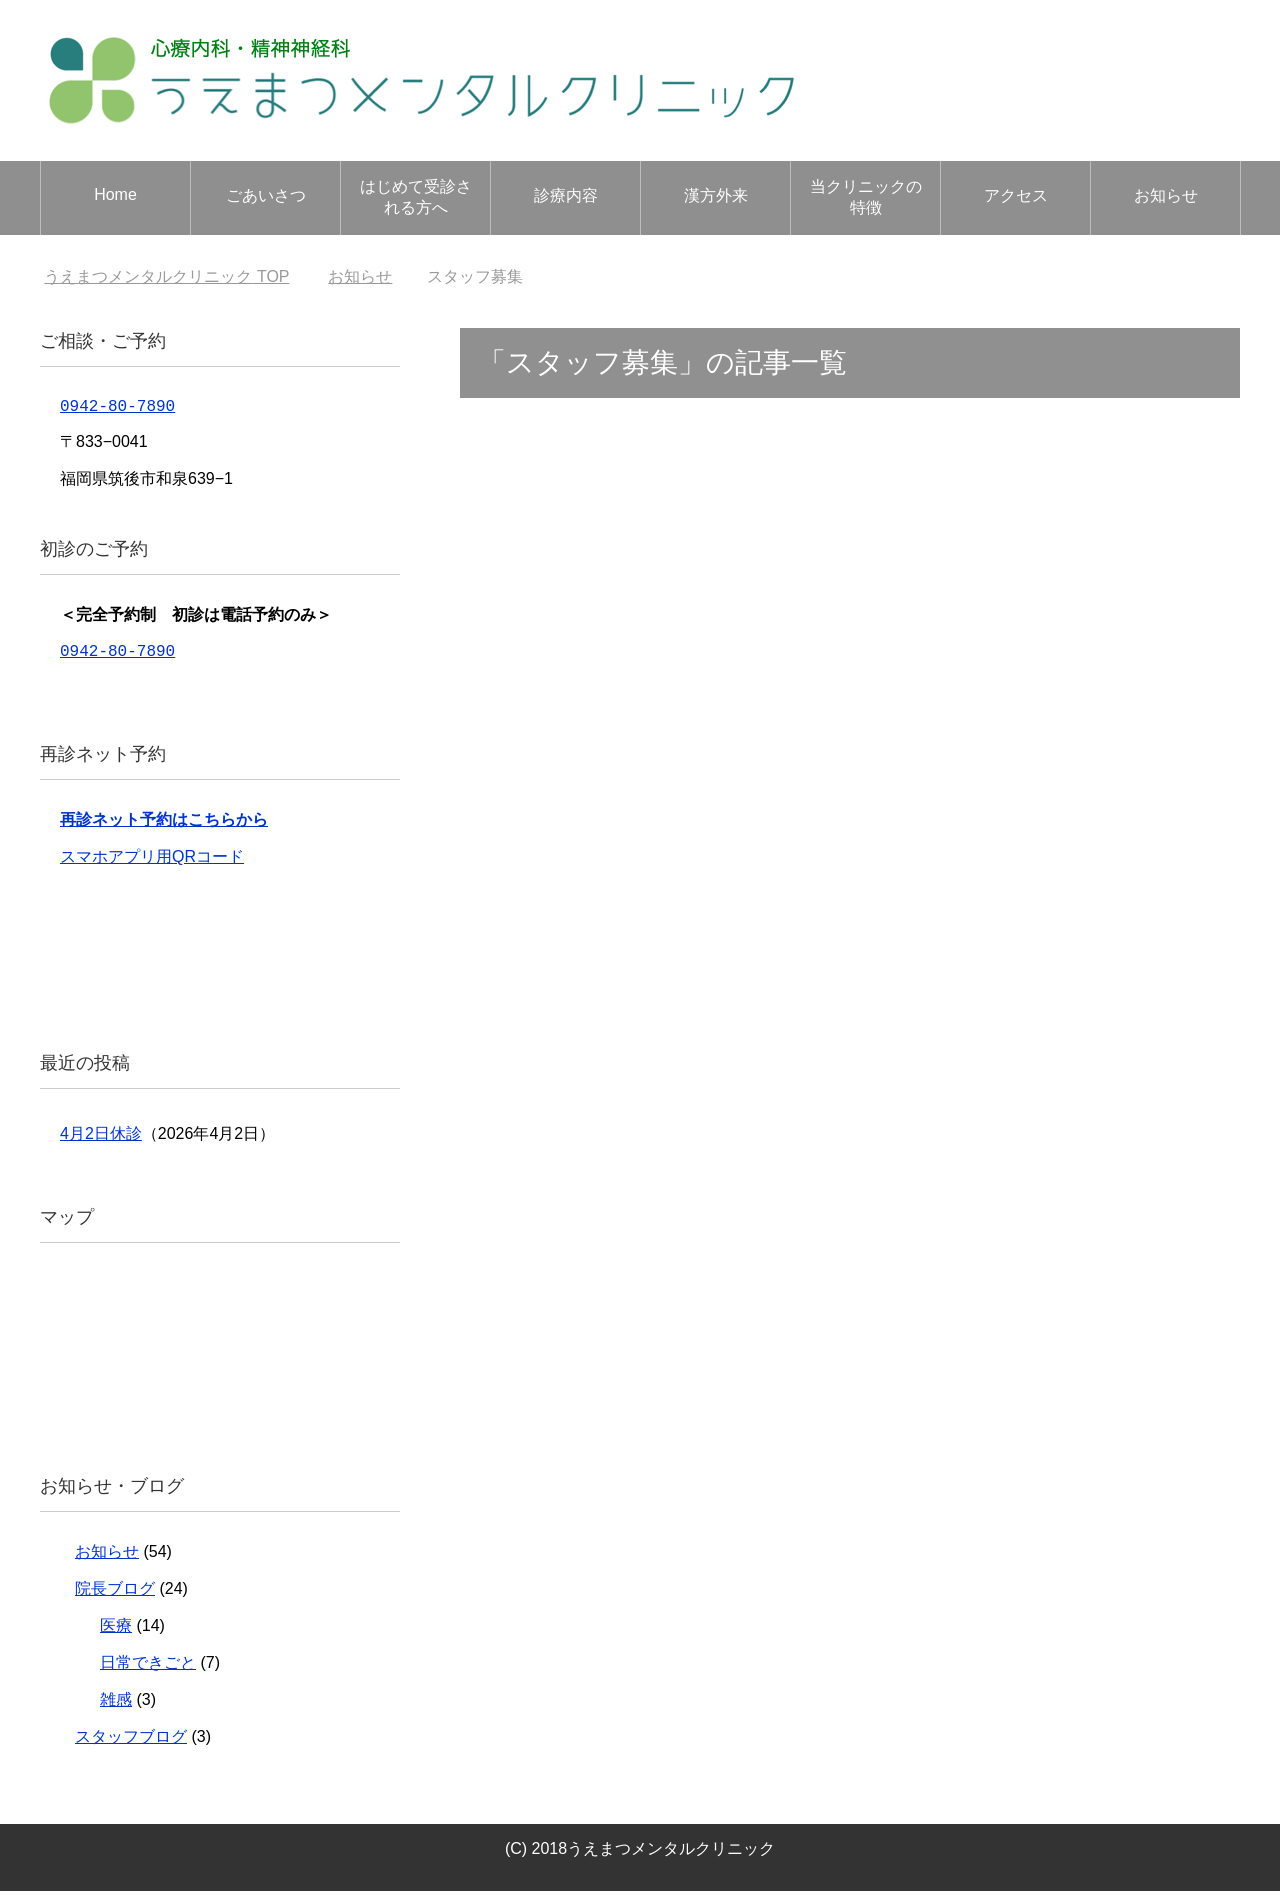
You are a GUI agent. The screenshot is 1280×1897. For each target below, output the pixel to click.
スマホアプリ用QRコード (152, 862)
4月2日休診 (101, 1139)
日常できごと (148, 1668)
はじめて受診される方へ (416, 197)
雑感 (116, 1705)
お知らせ (1166, 195)
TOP (166, 276)
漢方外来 (716, 195)
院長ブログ (115, 1594)
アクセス (1016, 195)
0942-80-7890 (117, 408)
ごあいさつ (266, 195)
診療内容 (566, 195)
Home (115, 194)
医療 (116, 1631)
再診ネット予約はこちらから (164, 825)
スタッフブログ (131, 1742)
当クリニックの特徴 (866, 197)
